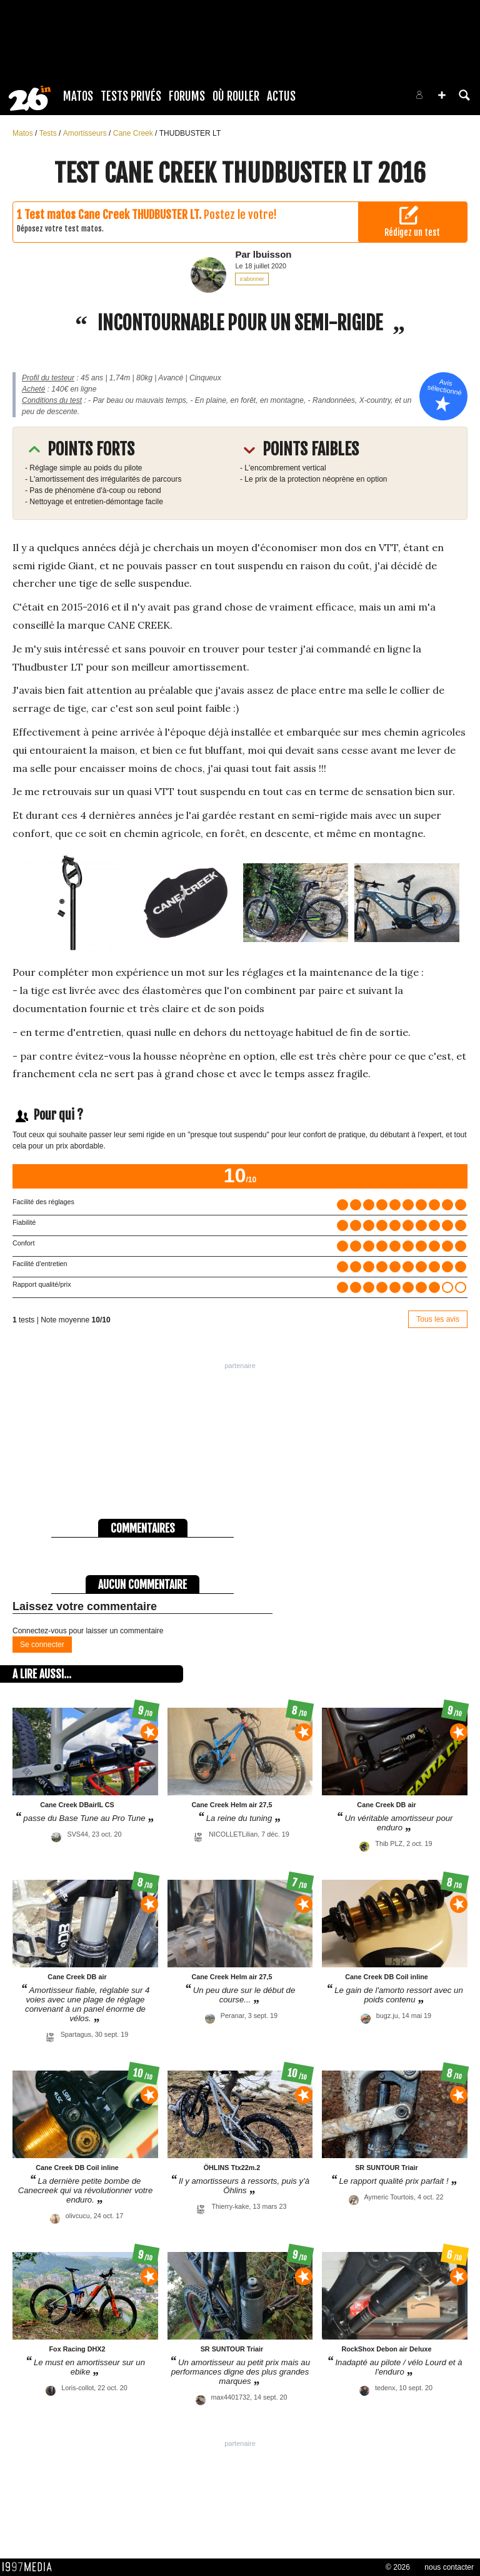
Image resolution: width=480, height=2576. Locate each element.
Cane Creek (134, 133)
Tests (49, 133)
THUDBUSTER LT (190, 133)
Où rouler (235, 96)
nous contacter (449, 2567)
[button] (442, 95)
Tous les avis (437, 1319)
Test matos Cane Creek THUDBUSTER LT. (112, 214)
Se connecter (42, 1644)
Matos (78, 96)
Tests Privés (131, 96)
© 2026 (398, 2567)
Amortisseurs (86, 133)
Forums (187, 96)
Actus (281, 96)
